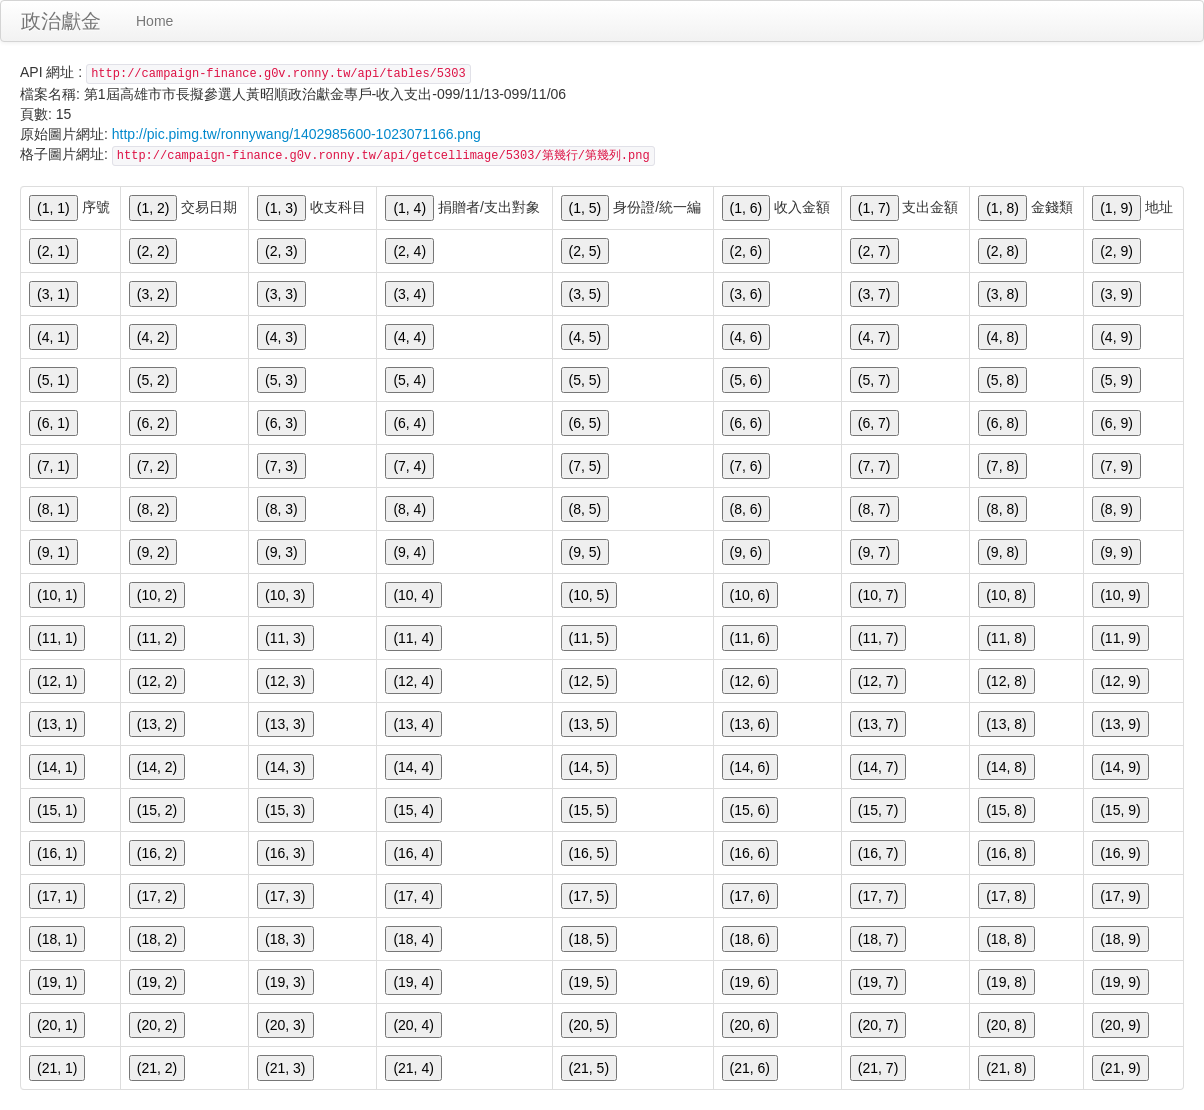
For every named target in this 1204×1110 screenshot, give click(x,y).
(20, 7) (878, 1025)
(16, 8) (1006, 853)
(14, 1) (57, 767)
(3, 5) (585, 294)
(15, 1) (57, 810)
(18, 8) (1006, 939)
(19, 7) (878, 982)
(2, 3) (281, 251)
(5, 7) (874, 380)
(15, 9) (1120, 810)
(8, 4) (409, 509)
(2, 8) (1002, 251)
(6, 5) (585, 423)
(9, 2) (153, 552)
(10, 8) (1006, 595)
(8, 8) (1002, 509)
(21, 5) (589, 1068)
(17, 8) (1006, 896)
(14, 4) (413, 767)
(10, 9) (1120, 595)
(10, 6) (750, 595)
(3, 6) (746, 294)
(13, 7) (878, 724)
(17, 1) (57, 896)
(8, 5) (585, 509)
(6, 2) (153, 423)
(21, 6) (750, 1068)
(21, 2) (157, 1068)
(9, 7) (874, 552)
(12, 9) (1120, 681)
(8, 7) (874, 509)
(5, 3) (281, 380)
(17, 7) (878, 896)
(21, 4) (413, 1068)
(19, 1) (57, 982)
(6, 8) (1002, 423)
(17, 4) (413, 896)
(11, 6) (750, 638)
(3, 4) (409, 294)
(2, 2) (153, 251)
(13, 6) (750, 724)
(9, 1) (53, 552)
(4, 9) (1116, 337)
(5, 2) (153, 380)
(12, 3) (285, 681)
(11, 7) (878, 638)
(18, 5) (589, 939)
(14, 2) (157, 767)
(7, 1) (53, 466)
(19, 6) (750, 982)
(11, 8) (1006, 638)
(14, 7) (878, 767)
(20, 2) (157, 1025)
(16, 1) (57, 853)
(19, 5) (589, 982)
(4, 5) (585, 337)
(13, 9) (1120, 724)
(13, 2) (157, 724)
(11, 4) (413, 638)
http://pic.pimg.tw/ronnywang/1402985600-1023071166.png (296, 134)
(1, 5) (585, 208)
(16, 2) (157, 853)
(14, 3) (285, 767)
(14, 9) (1120, 767)
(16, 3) (285, 853)
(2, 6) (746, 251)
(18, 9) (1120, 939)
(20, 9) (1120, 1025)
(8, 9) (1116, 509)
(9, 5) (585, 552)
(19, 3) (285, 982)
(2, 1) (53, 251)
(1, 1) (53, 208)
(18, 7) (878, 939)
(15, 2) (157, 810)
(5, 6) (746, 380)
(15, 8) (1006, 810)
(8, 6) (746, 509)
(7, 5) (585, 466)
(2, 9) (1116, 251)
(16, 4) (413, 853)
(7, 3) (281, 466)
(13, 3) (285, 724)
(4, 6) (746, 337)
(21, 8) (1006, 1068)
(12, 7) (878, 681)
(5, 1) (53, 380)
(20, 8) (1006, 1025)
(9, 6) (746, 552)
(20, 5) (589, 1025)
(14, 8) (1006, 767)
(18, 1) (57, 939)
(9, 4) (409, 552)
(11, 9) (1120, 638)
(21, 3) (285, 1068)
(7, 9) (1116, 466)
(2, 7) (874, 251)
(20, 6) (750, 1025)
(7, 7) (874, 466)
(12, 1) (57, 681)
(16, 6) (750, 853)
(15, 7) (878, 810)
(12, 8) (1006, 681)
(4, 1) (53, 337)
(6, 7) (874, 423)
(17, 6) (750, 896)
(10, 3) (285, 595)
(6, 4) (409, 423)
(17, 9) (1120, 896)
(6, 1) (53, 423)
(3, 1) (53, 294)
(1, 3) (281, 208)
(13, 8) (1006, 724)
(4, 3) (281, 337)
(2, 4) (409, 251)
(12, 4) (413, 681)
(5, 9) (1116, 380)
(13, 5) (589, 724)
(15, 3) (285, 810)
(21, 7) (878, 1068)
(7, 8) (1002, 466)
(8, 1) (53, 509)
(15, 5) (589, 810)
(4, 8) (1002, 337)
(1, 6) (746, 208)
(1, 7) (874, 208)
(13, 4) (413, 724)
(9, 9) (1116, 552)
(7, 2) (153, 466)
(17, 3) (285, 896)
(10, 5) (589, 595)
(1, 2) (153, 208)
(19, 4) (413, 982)
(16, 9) (1120, 853)
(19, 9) (1120, 982)
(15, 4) (413, 810)
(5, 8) (1002, 380)
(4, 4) (409, 337)
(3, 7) (874, 294)
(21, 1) (57, 1068)
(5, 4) (409, 380)
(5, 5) (585, 380)
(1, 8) (1002, 208)
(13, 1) (57, 724)
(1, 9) (1116, 208)
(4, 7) (874, 337)
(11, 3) (285, 638)
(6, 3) (281, 423)
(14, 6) (750, 767)
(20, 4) (413, 1025)
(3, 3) (281, 294)
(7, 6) (746, 466)
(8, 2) (153, 509)
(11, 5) (589, 638)
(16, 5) (589, 853)
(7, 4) (409, 466)
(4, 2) (153, 337)
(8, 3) (281, 509)
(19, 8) (1006, 982)
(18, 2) (157, 939)
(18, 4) (413, 939)
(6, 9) (1116, 423)
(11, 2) (157, 638)
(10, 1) (57, 595)
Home (154, 21)
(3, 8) (1002, 294)
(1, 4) (409, 208)
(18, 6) (750, 939)
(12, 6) (750, 681)
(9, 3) (281, 552)
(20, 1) (57, 1025)
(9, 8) (1002, 552)
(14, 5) (589, 767)
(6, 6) (746, 423)
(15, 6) (750, 810)
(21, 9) (1120, 1068)
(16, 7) (878, 853)
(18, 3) (285, 939)
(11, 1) (57, 638)
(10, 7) (878, 595)
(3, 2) (153, 294)
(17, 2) (157, 896)
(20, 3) (285, 1025)
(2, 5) (585, 251)
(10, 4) (413, 595)
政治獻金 (61, 21)
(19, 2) (157, 982)
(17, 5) (589, 896)
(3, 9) (1116, 294)
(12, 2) (157, 681)
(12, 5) (589, 681)
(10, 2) (157, 595)
